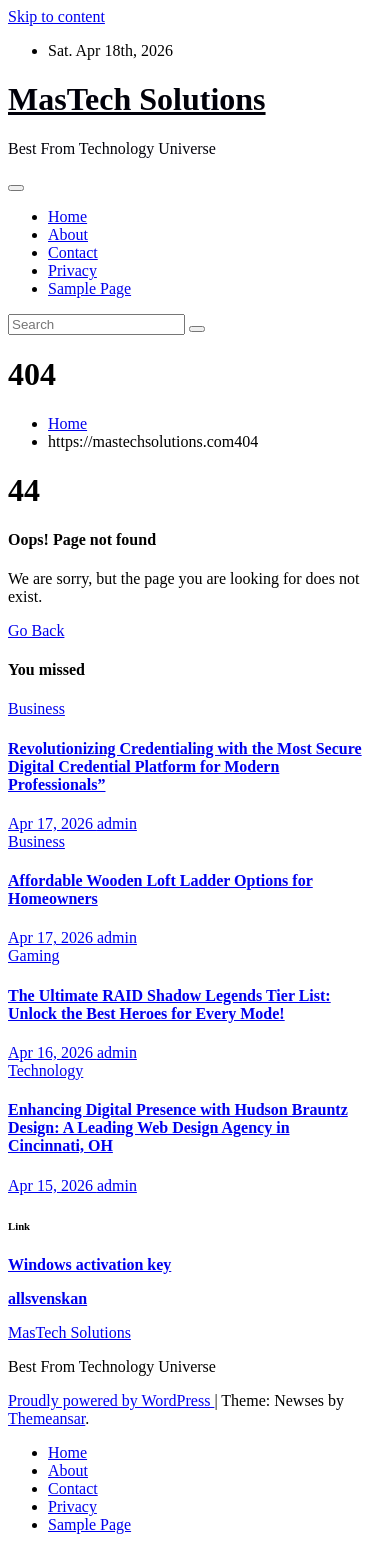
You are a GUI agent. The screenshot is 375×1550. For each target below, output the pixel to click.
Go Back (36, 630)
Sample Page (89, 288)
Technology (45, 1070)
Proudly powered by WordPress (111, 1400)
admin (117, 823)
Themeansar (46, 1418)
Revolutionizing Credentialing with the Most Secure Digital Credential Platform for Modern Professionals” (185, 766)
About (68, 234)
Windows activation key (89, 1264)
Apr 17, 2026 (52, 823)
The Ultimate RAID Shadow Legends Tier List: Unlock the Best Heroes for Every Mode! (169, 1004)
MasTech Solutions (137, 99)
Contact (73, 252)
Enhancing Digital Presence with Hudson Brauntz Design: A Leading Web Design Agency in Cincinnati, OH (178, 1127)
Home (67, 216)
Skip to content (56, 16)
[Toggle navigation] (16, 188)
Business (36, 708)
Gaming (34, 955)
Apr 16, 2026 (52, 1052)
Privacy (72, 270)
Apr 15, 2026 (52, 1185)
